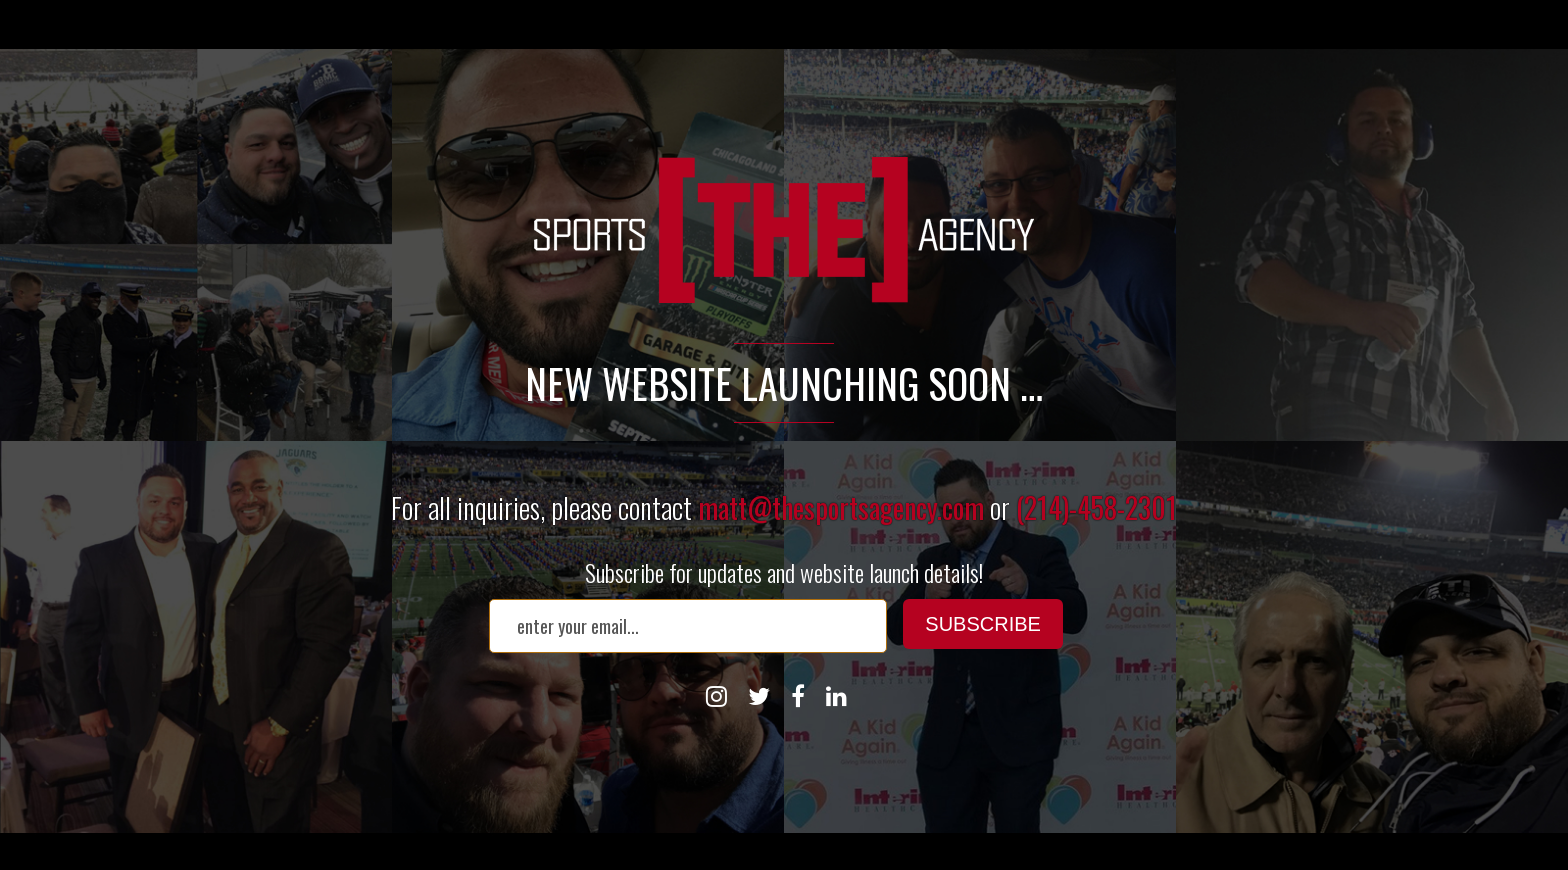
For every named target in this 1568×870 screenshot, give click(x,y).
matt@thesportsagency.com (841, 507)
